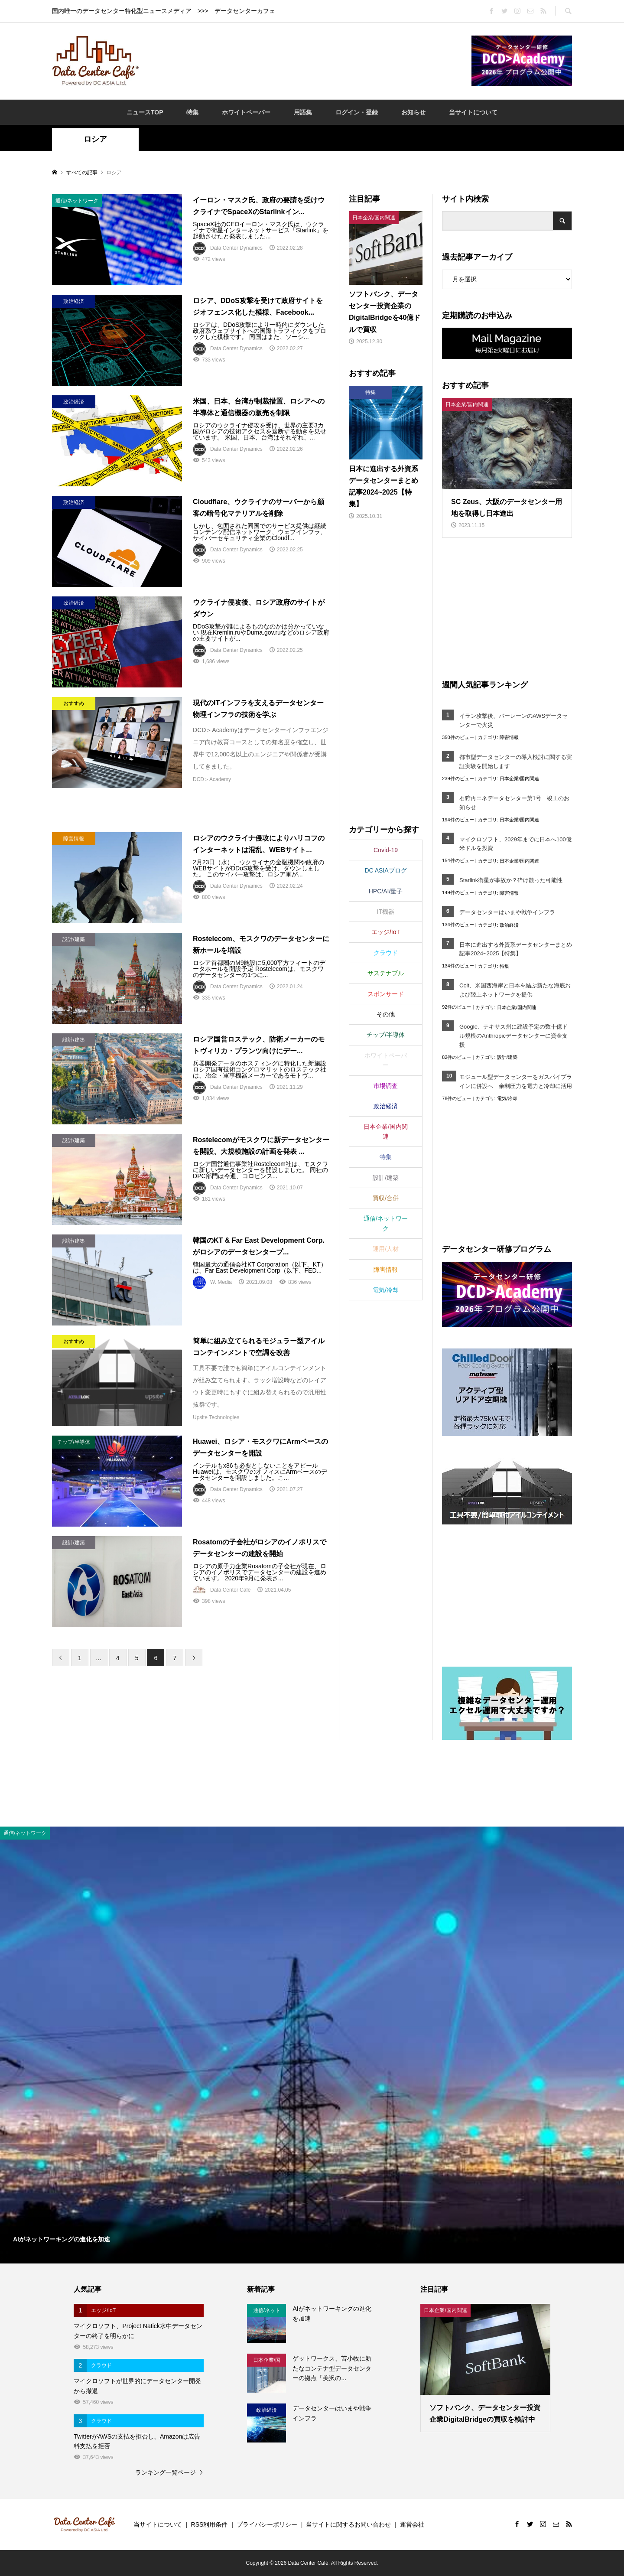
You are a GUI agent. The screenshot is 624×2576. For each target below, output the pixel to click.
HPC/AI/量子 (386, 891)
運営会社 (412, 2524)
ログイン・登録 (356, 112)
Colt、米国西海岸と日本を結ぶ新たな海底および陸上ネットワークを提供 (515, 990)
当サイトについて (473, 112)
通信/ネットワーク (386, 1223)
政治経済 (509, 925)
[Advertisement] (305, 60)
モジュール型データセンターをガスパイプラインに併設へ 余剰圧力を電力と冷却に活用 (515, 1081)
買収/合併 (386, 1198)
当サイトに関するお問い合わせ (348, 2524)
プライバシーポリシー (267, 2524)
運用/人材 (386, 1248)
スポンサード (385, 993)
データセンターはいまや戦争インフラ (507, 912)
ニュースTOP (145, 112)
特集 (192, 112)
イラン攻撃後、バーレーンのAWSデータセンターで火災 (513, 720)
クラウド (386, 952)
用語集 (303, 112)
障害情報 (509, 737)
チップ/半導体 (386, 1034)
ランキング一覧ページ (165, 2472)
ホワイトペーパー (246, 112)
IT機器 (385, 911)
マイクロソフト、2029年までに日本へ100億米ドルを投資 (515, 844)
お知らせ (413, 112)
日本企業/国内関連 (519, 778)
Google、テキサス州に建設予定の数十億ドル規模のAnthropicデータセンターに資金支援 (513, 1035)
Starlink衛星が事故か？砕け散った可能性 (510, 880)
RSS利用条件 (209, 2524)
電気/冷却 (507, 1098)
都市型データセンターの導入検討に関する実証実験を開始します (515, 761)
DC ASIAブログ (385, 870)
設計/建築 (507, 1057)
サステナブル (385, 973)
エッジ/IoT (385, 931)
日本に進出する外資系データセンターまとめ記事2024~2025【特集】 (515, 949)
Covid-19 (386, 850)
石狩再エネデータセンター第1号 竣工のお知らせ (514, 803)
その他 (386, 1014)
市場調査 (386, 1085)
